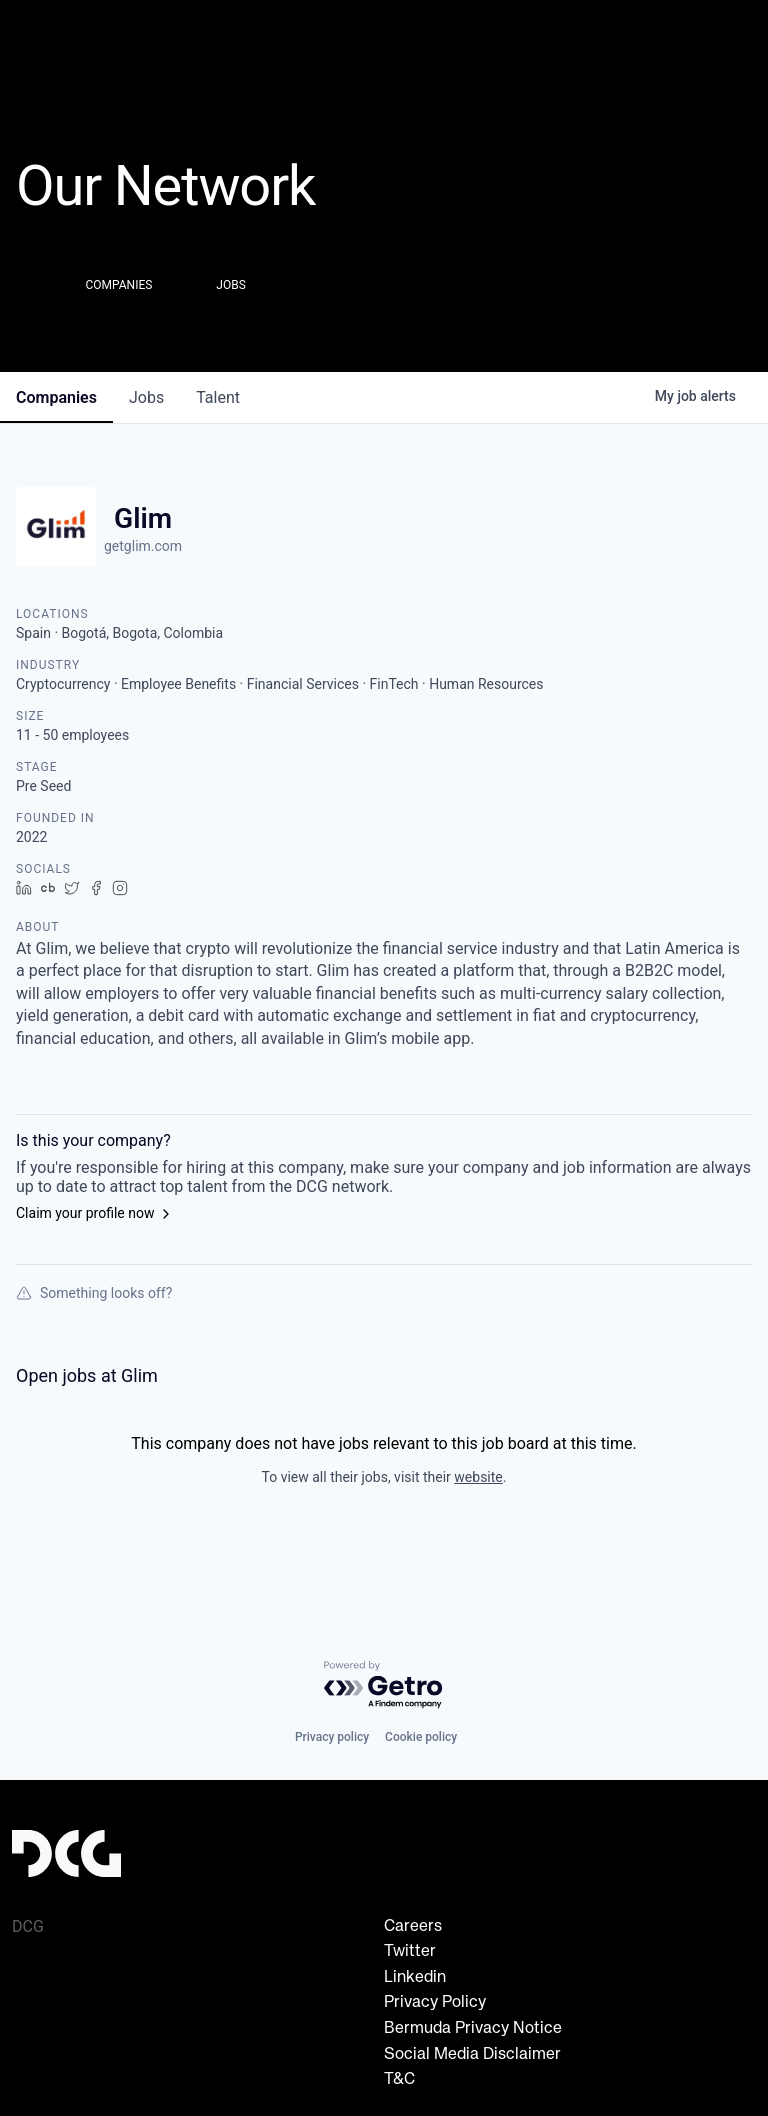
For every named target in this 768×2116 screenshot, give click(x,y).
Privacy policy (332, 1737)
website (478, 1477)
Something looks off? (94, 1293)
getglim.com (143, 546)
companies (56, 397)
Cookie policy (421, 1737)
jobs (146, 397)
